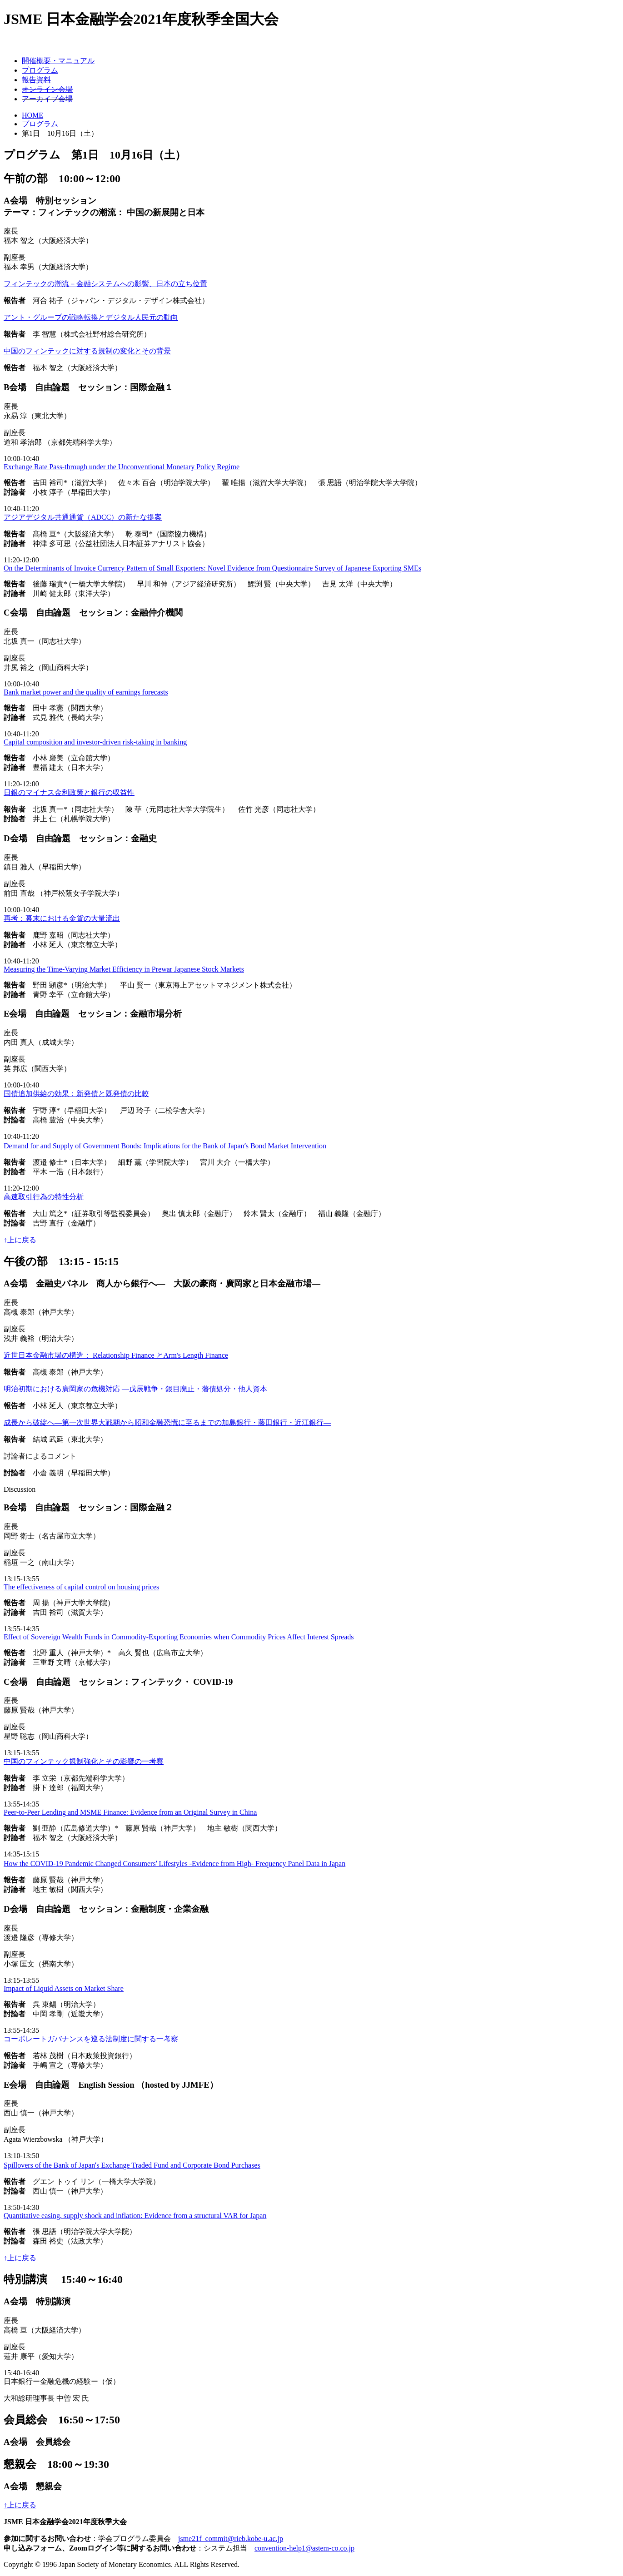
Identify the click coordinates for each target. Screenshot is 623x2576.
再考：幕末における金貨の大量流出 (62, 918)
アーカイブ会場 (47, 99)
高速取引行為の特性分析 (44, 1197)
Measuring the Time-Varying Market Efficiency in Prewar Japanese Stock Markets (124, 969)
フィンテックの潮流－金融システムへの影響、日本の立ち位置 (105, 284)
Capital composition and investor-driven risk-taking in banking (95, 742)
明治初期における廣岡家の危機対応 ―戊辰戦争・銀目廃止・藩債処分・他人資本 (135, 1389)
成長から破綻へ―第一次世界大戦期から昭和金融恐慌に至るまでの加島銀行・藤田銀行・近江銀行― (167, 1422)
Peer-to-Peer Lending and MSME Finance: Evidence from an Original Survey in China (130, 1812)
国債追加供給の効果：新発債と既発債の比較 (76, 1093)
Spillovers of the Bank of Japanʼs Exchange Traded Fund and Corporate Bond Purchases (132, 2165)
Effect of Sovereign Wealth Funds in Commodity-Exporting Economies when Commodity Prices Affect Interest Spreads (179, 1637)
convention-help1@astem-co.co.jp (304, 2548)
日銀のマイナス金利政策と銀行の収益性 (69, 792)
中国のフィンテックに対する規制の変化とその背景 (87, 351)
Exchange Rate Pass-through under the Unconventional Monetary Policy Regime (121, 467)
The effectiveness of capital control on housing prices (81, 1587)
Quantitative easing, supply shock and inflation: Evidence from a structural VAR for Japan (135, 2215)
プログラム (40, 70)
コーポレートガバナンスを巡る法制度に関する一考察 (91, 2039)
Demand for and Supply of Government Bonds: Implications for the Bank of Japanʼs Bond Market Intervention (165, 1146)
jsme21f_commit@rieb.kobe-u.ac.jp (230, 2538)
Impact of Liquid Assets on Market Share (64, 1988)
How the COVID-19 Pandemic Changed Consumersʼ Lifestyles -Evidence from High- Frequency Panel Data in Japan (174, 1863)
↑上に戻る (20, 1240)
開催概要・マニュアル (58, 61)
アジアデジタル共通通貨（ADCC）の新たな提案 (83, 517)
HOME (32, 115)
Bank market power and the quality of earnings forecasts (86, 692)
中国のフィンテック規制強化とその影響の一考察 (84, 1761)
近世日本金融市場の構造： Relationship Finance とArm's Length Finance (116, 1355)
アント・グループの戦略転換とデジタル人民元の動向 (91, 317)
